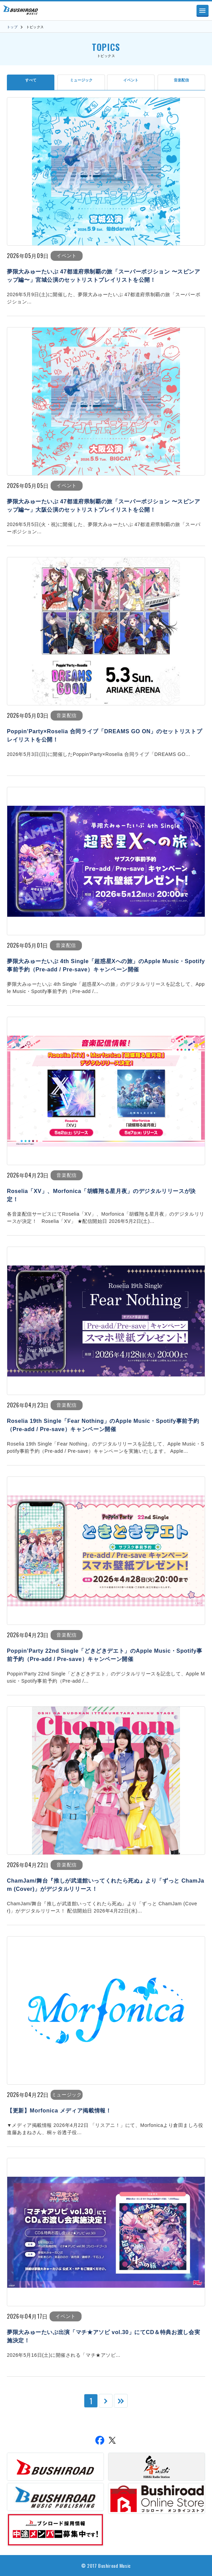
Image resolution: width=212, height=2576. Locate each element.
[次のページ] (106, 2401)
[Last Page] (121, 2401)
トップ (12, 27)
